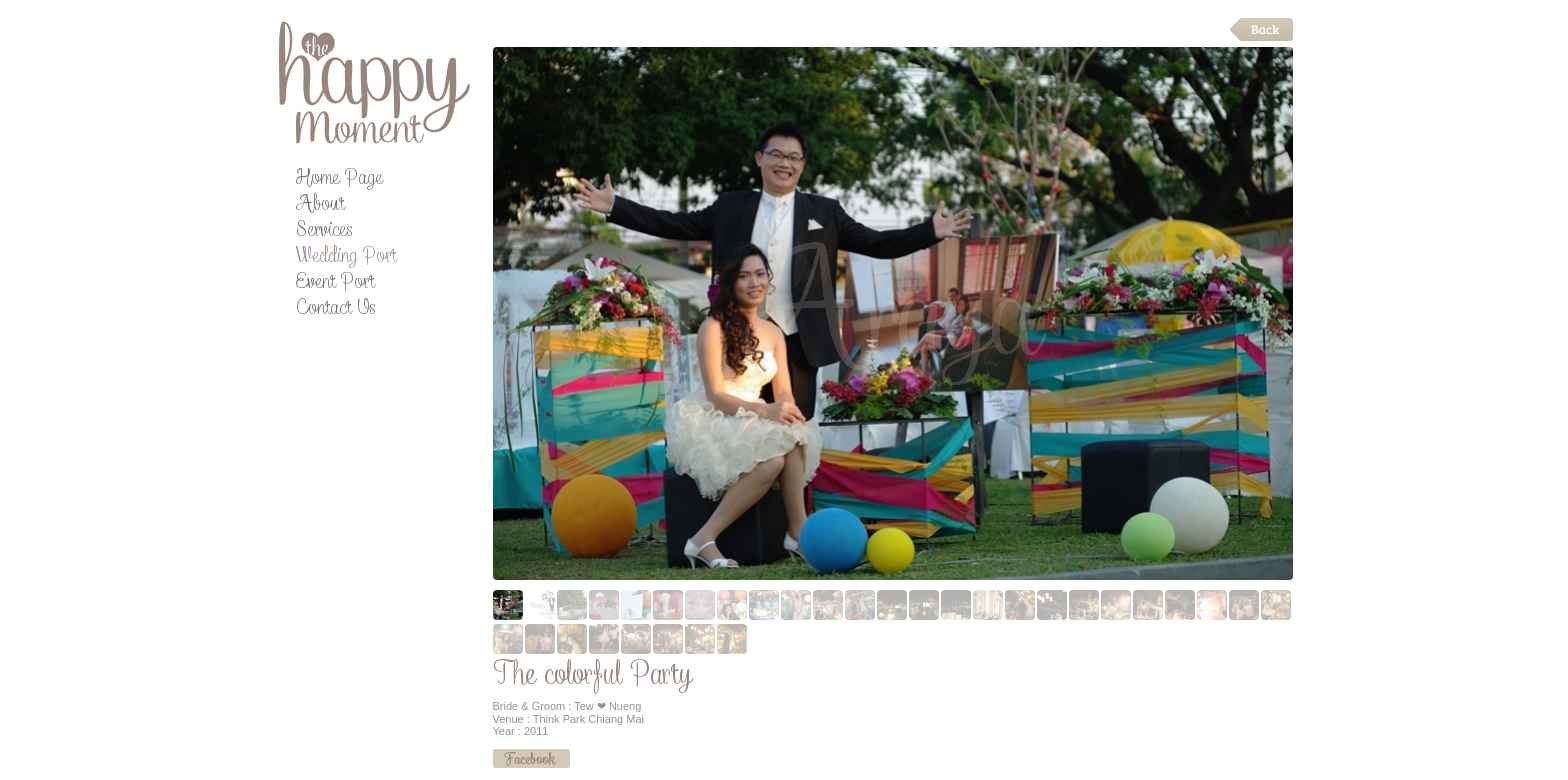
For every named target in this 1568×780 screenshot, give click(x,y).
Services (324, 232)
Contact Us (335, 310)
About (320, 206)
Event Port (335, 284)
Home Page (339, 180)
